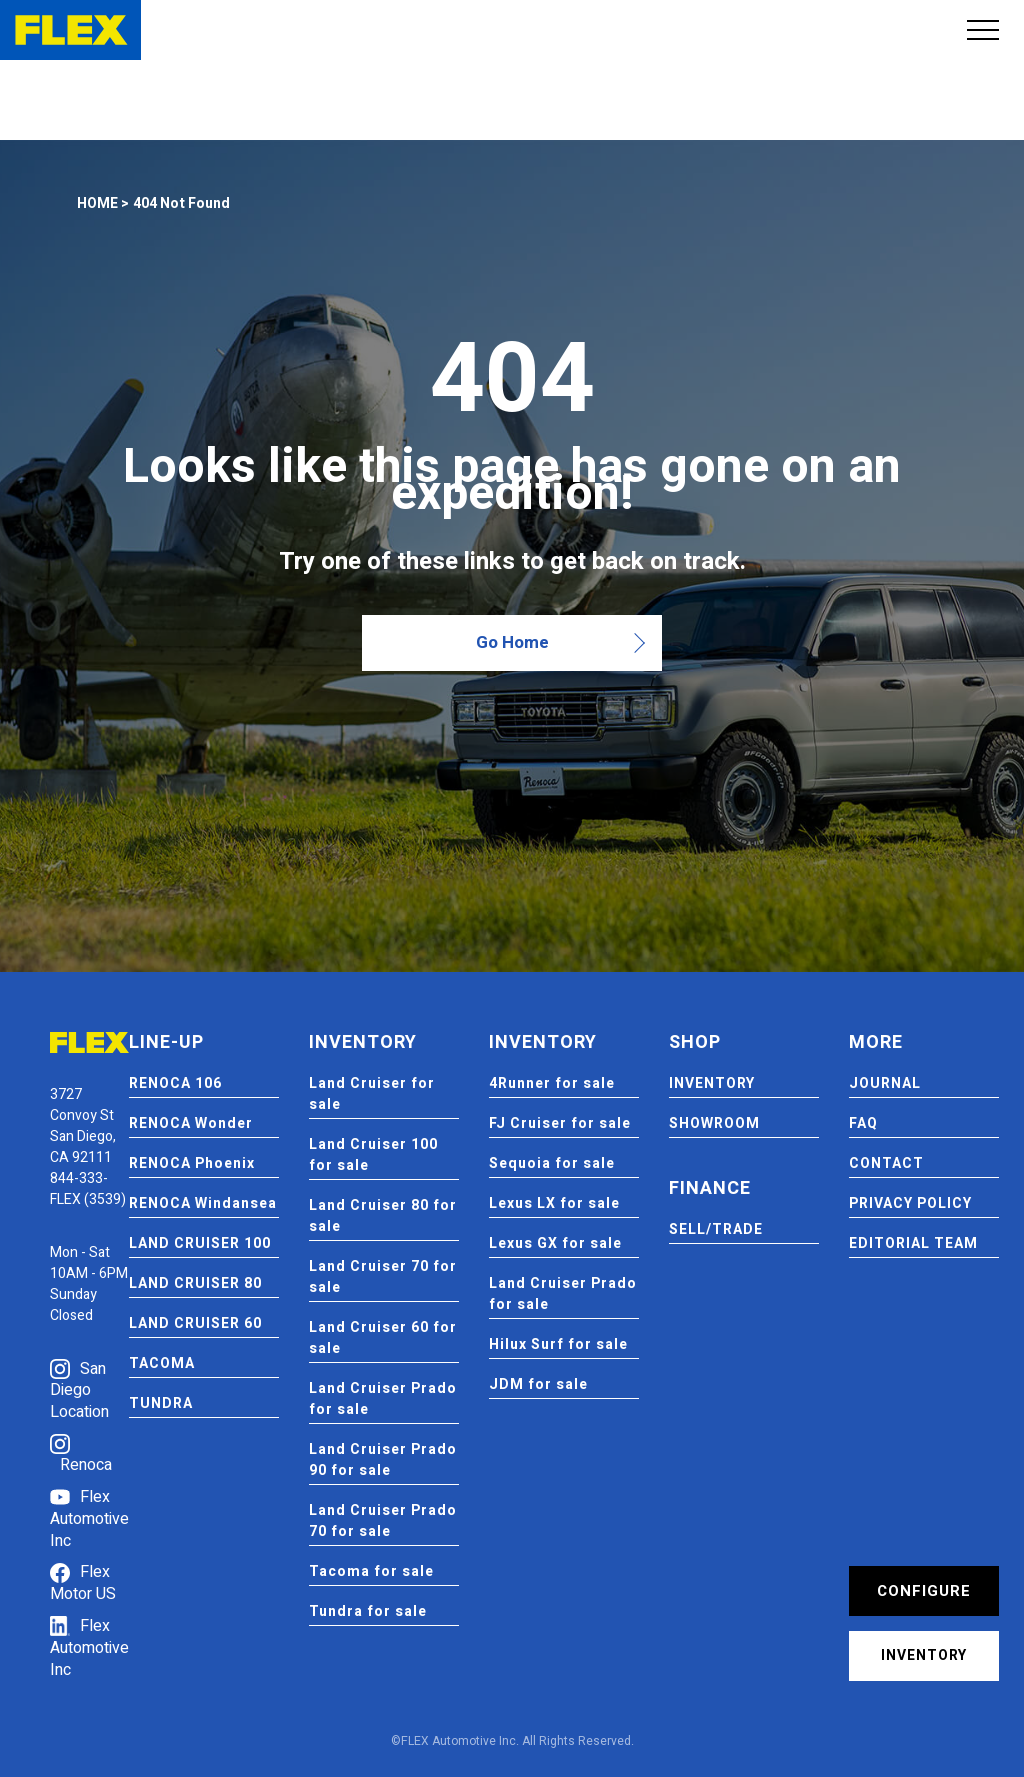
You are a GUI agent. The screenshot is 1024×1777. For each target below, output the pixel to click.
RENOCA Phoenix (192, 1163)
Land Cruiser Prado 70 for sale (383, 1521)
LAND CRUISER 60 (195, 1323)
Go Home (512, 642)
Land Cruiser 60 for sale (383, 1338)
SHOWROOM (714, 1123)
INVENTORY (712, 1083)
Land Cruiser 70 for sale (383, 1277)
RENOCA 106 (175, 1083)
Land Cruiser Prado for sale (383, 1399)
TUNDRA (161, 1403)
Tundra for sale (368, 1611)
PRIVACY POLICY (910, 1203)
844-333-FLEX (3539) (88, 1189)
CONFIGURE (924, 1591)
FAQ (863, 1123)
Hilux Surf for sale (558, 1344)
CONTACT (886, 1163)
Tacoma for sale (371, 1571)
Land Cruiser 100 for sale (373, 1155)
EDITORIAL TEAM (913, 1243)
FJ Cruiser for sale (560, 1123)
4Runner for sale (552, 1083)
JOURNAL (885, 1083)
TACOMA (162, 1363)
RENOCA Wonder (191, 1123)
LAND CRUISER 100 (200, 1243)
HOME (97, 203)
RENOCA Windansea (203, 1203)
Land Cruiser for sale (372, 1094)
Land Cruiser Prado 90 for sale (383, 1460)
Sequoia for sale (552, 1163)
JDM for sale (538, 1384)
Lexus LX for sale (554, 1203)
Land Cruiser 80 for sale (383, 1216)
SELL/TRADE (716, 1229)
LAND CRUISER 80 (195, 1283)
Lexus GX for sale (555, 1243)
